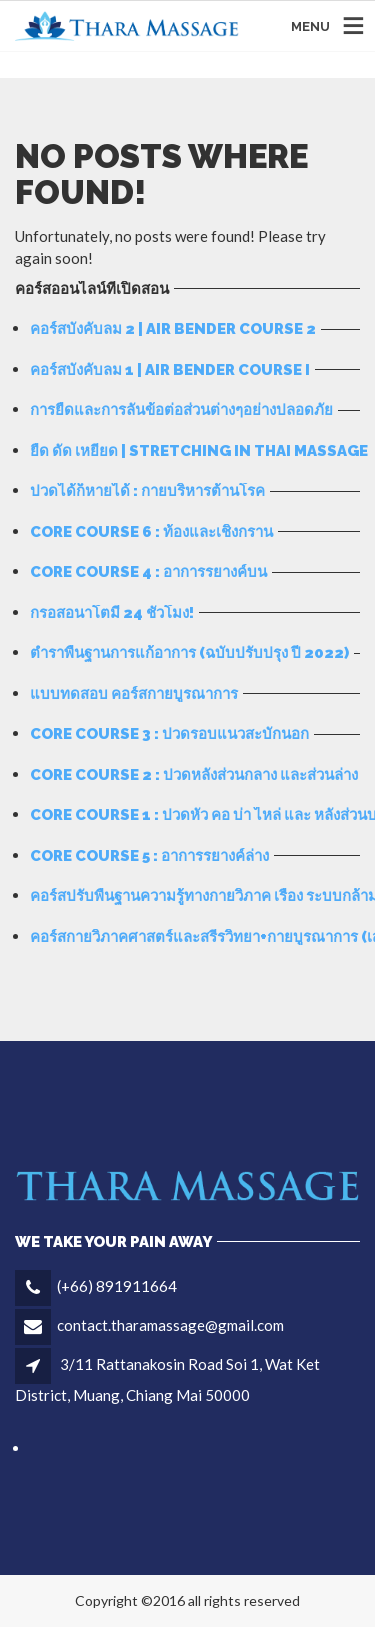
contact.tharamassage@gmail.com (170, 1325)
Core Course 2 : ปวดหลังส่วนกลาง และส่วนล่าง (194, 775)
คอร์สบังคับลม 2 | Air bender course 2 (173, 329)
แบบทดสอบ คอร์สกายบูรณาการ (134, 694)
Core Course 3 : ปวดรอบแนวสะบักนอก (169, 734)
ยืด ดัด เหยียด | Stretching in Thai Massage (199, 451)
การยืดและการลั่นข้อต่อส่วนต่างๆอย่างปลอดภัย (181, 410)
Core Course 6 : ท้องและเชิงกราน (151, 532)
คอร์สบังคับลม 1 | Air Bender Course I (170, 370)
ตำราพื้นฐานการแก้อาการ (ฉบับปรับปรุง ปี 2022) (189, 653)
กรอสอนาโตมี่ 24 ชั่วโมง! (112, 613)
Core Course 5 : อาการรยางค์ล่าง (149, 856)
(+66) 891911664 (117, 1286)
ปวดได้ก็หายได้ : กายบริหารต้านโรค (147, 491)
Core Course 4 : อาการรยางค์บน (148, 572)
